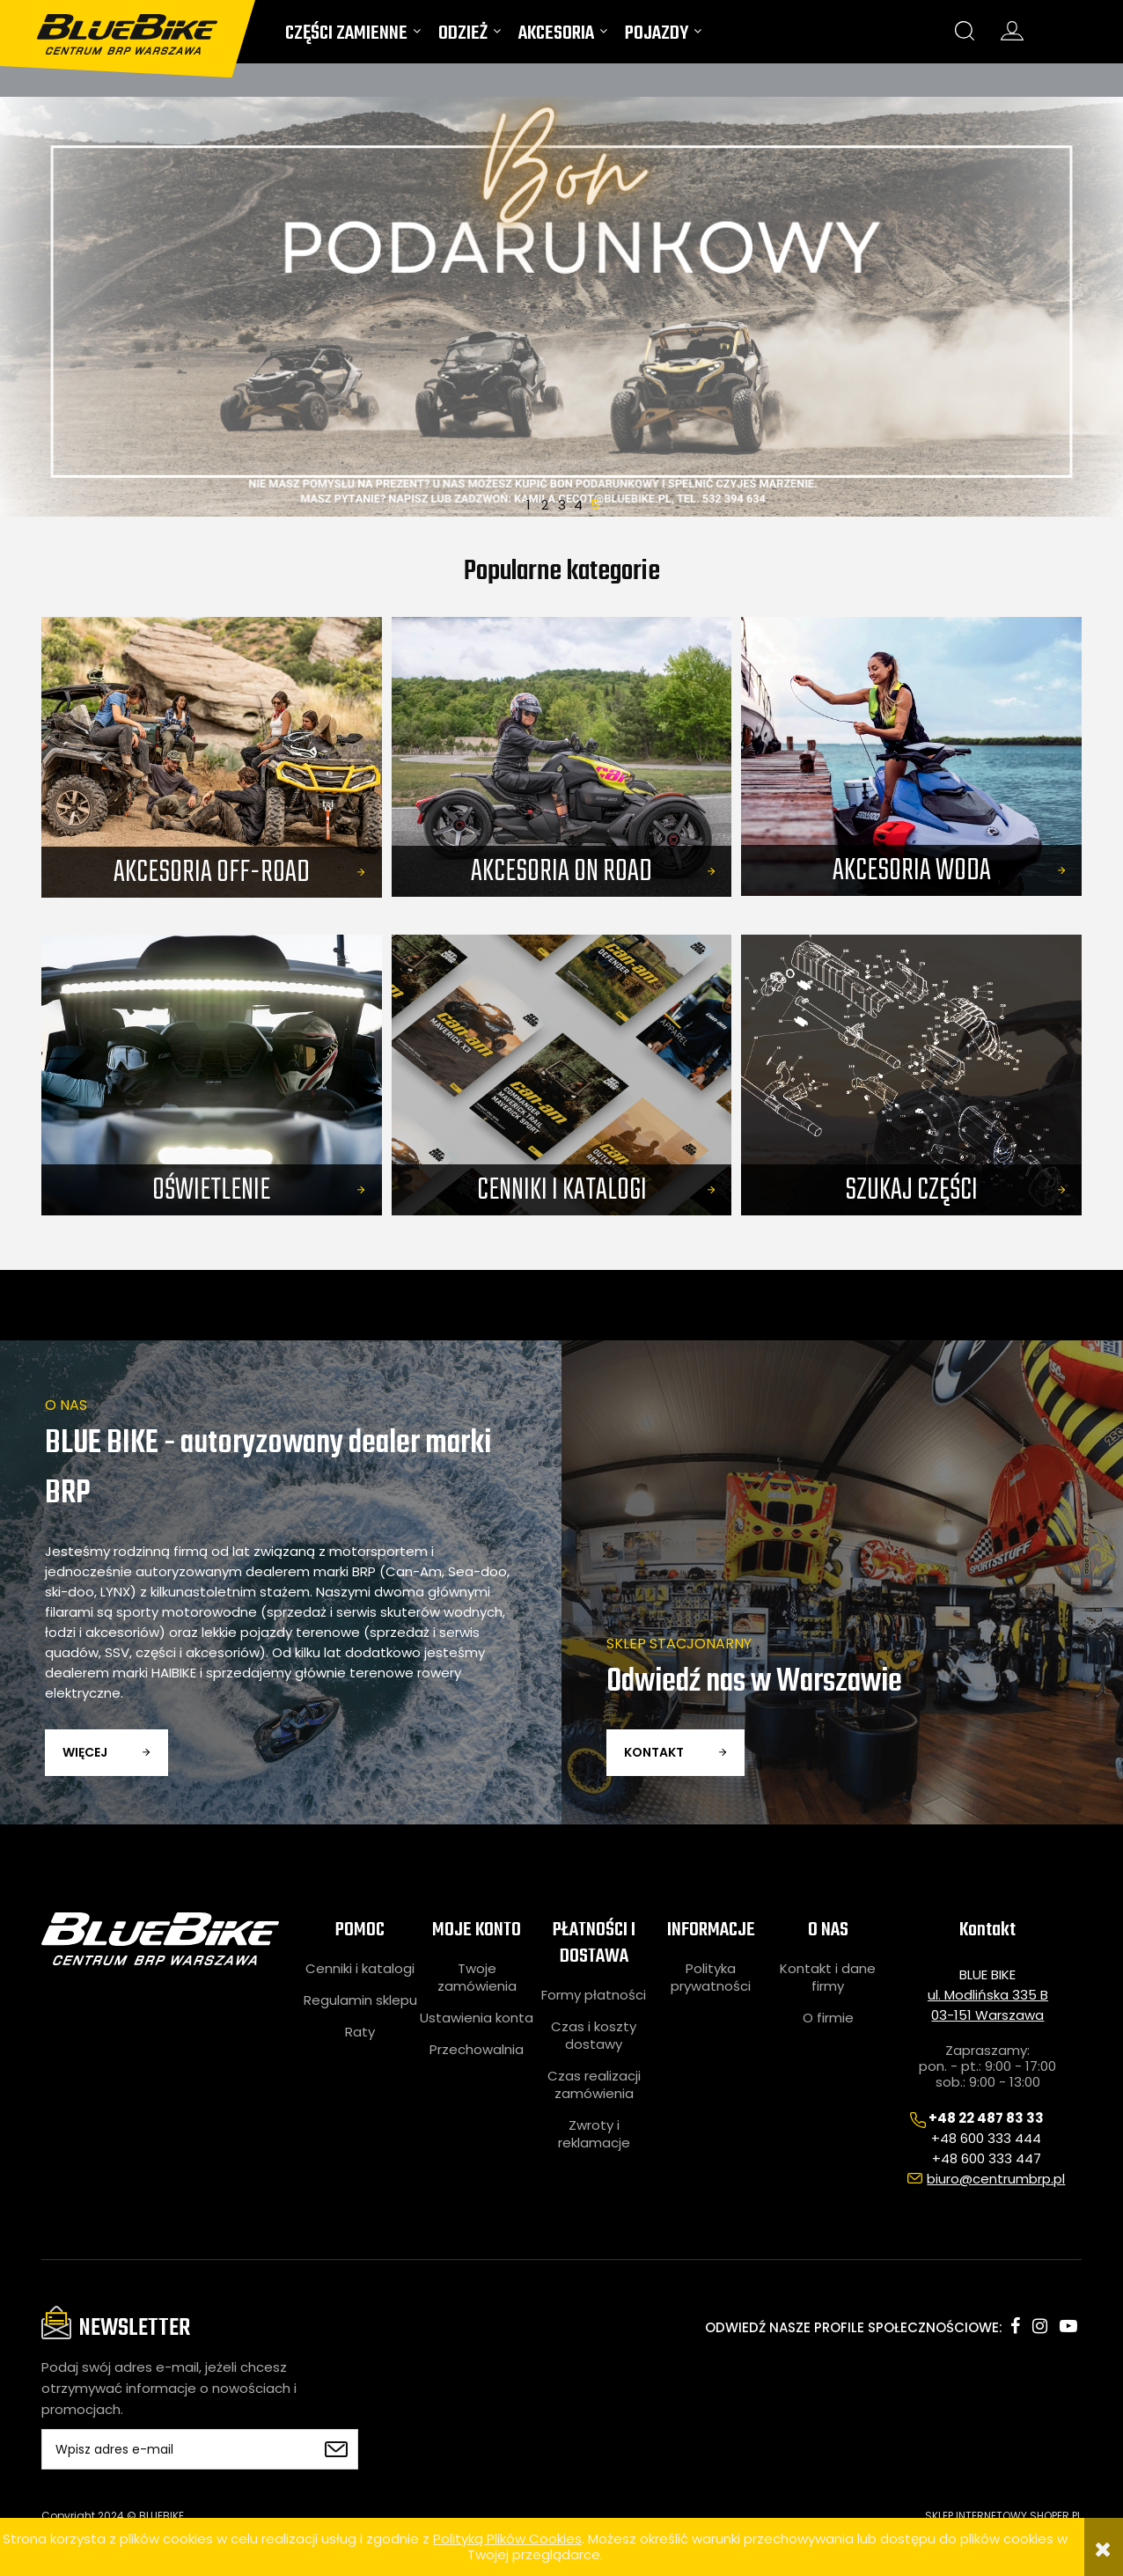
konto (1012, 30)
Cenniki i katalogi (360, 1969)
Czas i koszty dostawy (593, 2035)
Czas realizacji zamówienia (594, 2085)
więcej (84, 1752)
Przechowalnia (476, 2050)
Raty (360, 2032)
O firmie (828, 2018)
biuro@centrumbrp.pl (996, 2178)
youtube (1068, 2326)
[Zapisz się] (336, 2449)
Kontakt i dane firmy (828, 1977)
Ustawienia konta (476, 2018)
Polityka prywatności (711, 1977)
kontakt (654, 1752)
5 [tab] (595, 503)
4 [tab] (578, 503)
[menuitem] (352, 37)
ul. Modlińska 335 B (988, 1994)
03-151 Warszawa (987, 2015)
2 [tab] (544, 503)
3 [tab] (562, 503)
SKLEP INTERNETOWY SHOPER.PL (1003, 2515)
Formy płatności (593, 1995)
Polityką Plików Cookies (507, 2538)
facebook (1015, 2326)
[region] (561, 306)
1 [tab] (528, 503)
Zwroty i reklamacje (594, 2134)
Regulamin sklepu (360, 2000)
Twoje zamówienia (477, 1977)
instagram (1039, 2326)
